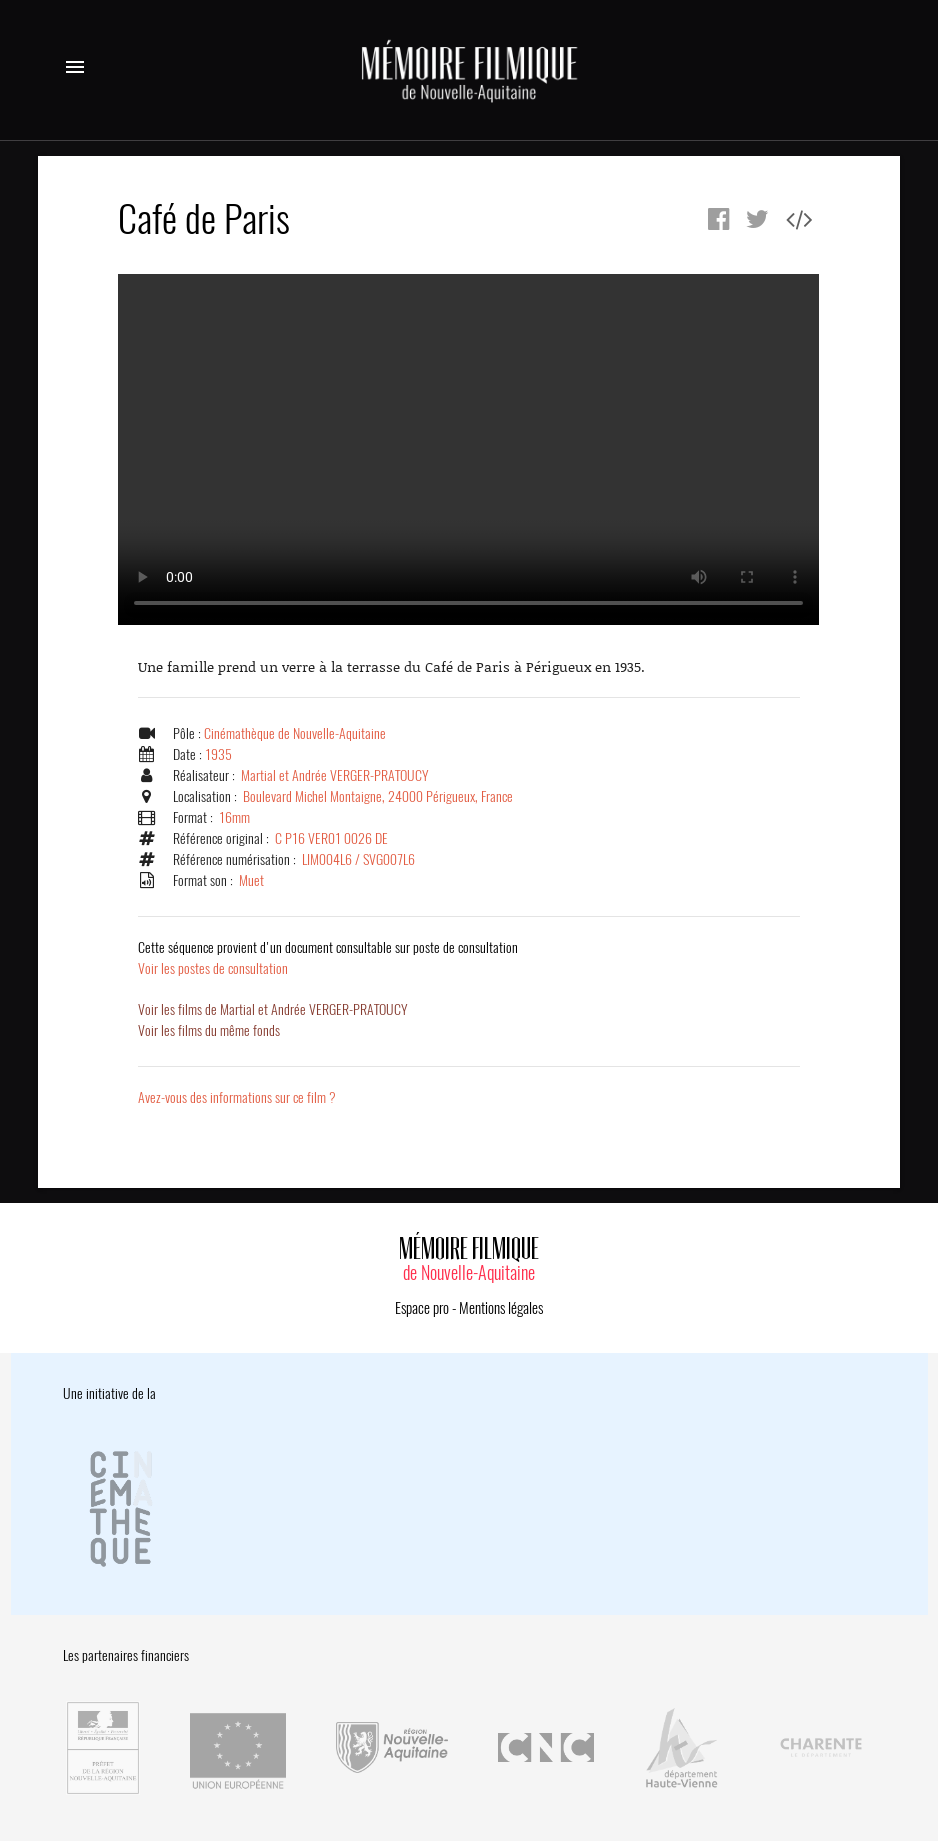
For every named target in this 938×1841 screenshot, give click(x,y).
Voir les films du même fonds (209, 1030)
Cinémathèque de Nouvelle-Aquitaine (295, 733)
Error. (468, 449)
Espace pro (422, 1308)
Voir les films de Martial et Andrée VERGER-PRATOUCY (273, 1009)
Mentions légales (501, 1308)
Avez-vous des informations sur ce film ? (237, 1097)
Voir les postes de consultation (328, 958)
